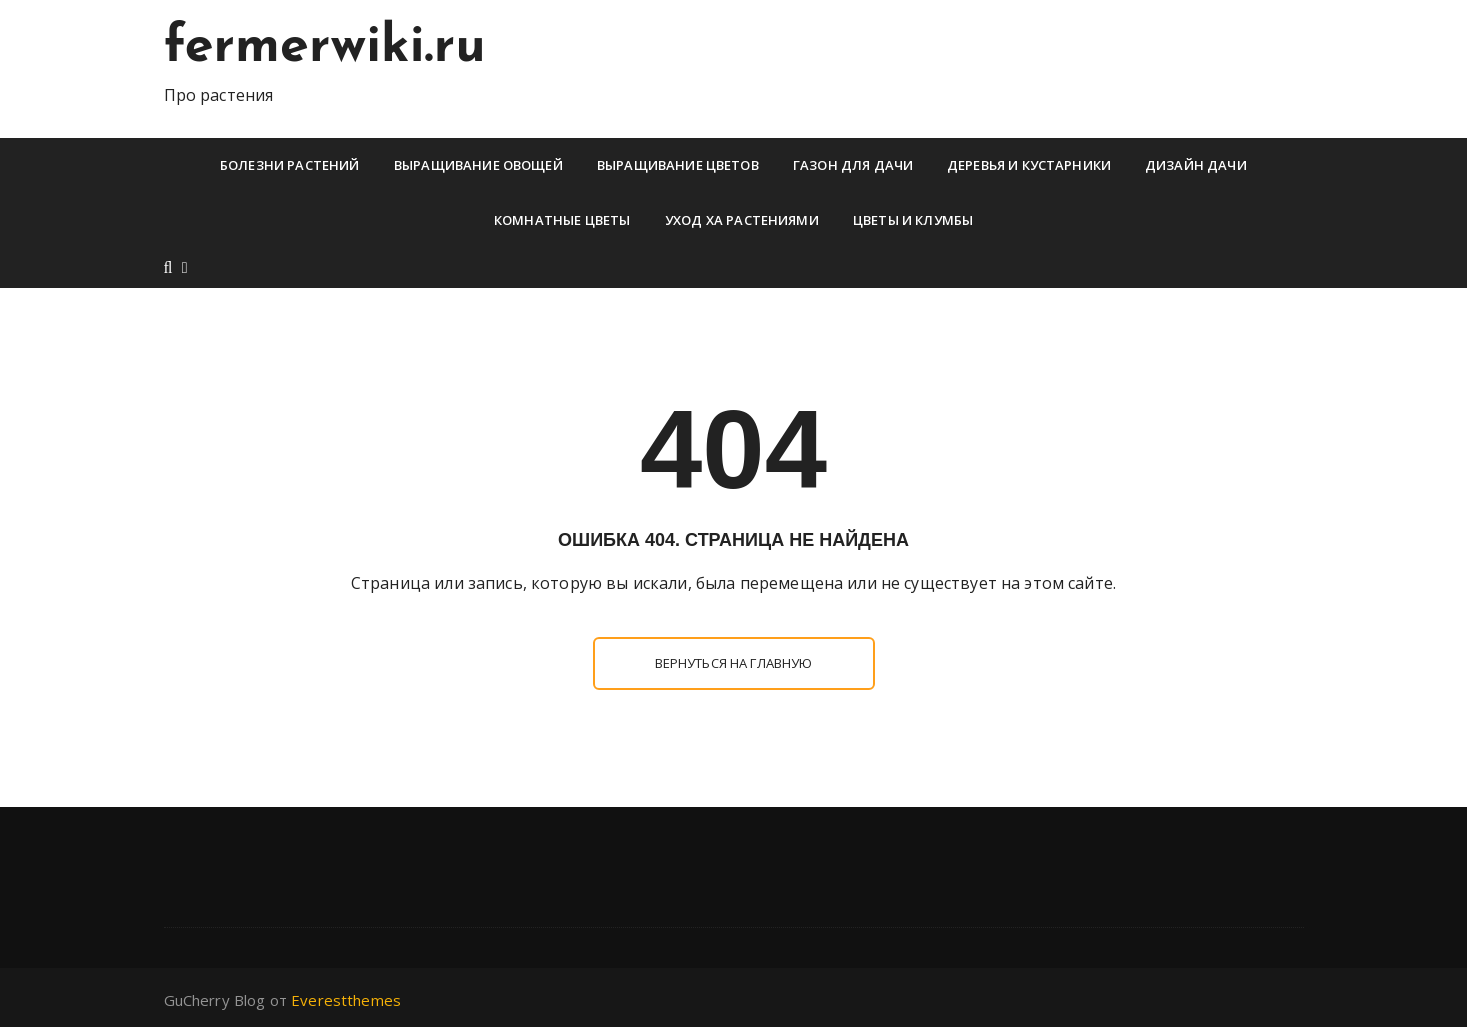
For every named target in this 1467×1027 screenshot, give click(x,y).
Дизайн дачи (1196, 165)
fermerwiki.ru (325, 48)
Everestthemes (346, 1000)
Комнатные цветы (562, 220)
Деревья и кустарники (1029, 165)
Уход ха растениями (742, 220)
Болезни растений (289, 165)
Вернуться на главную (734, 663)
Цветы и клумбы (913, 220)
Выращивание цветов (678, 165)
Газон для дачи (853, 165)
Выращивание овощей (478, 165)
